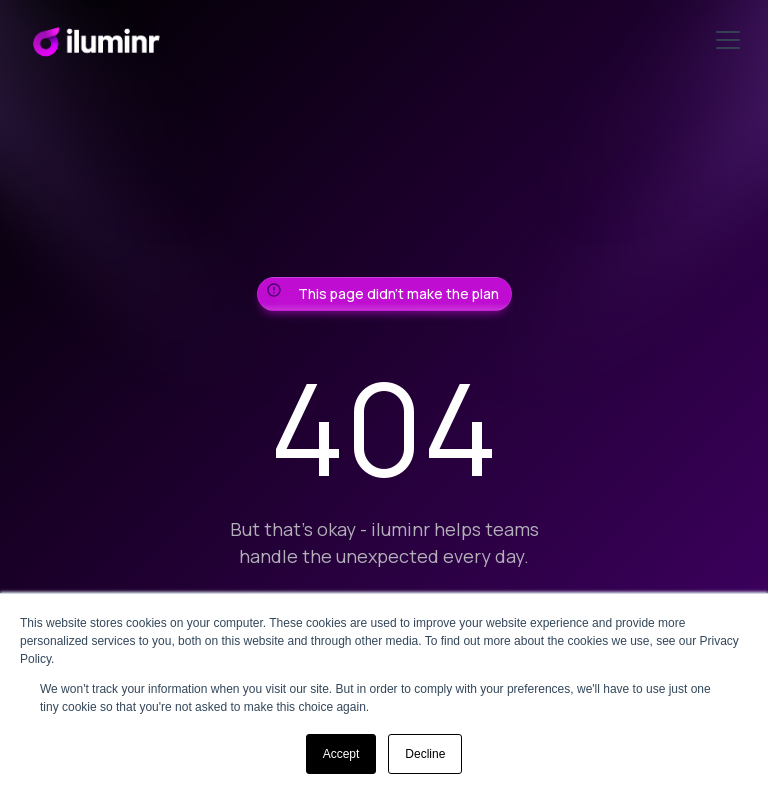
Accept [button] (341, 754)
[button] (724, 40)
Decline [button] (425, 754)
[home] (95, 40)
